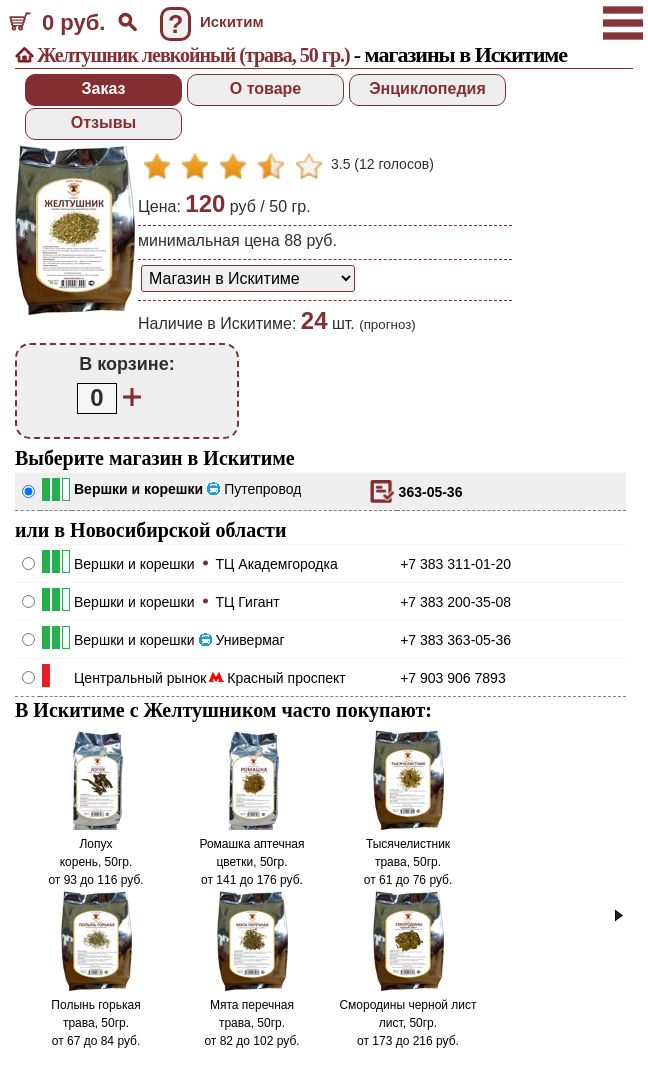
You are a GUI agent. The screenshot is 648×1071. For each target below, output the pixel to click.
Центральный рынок (140, 678)
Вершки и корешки (138, 489)
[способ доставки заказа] (248, 278)
